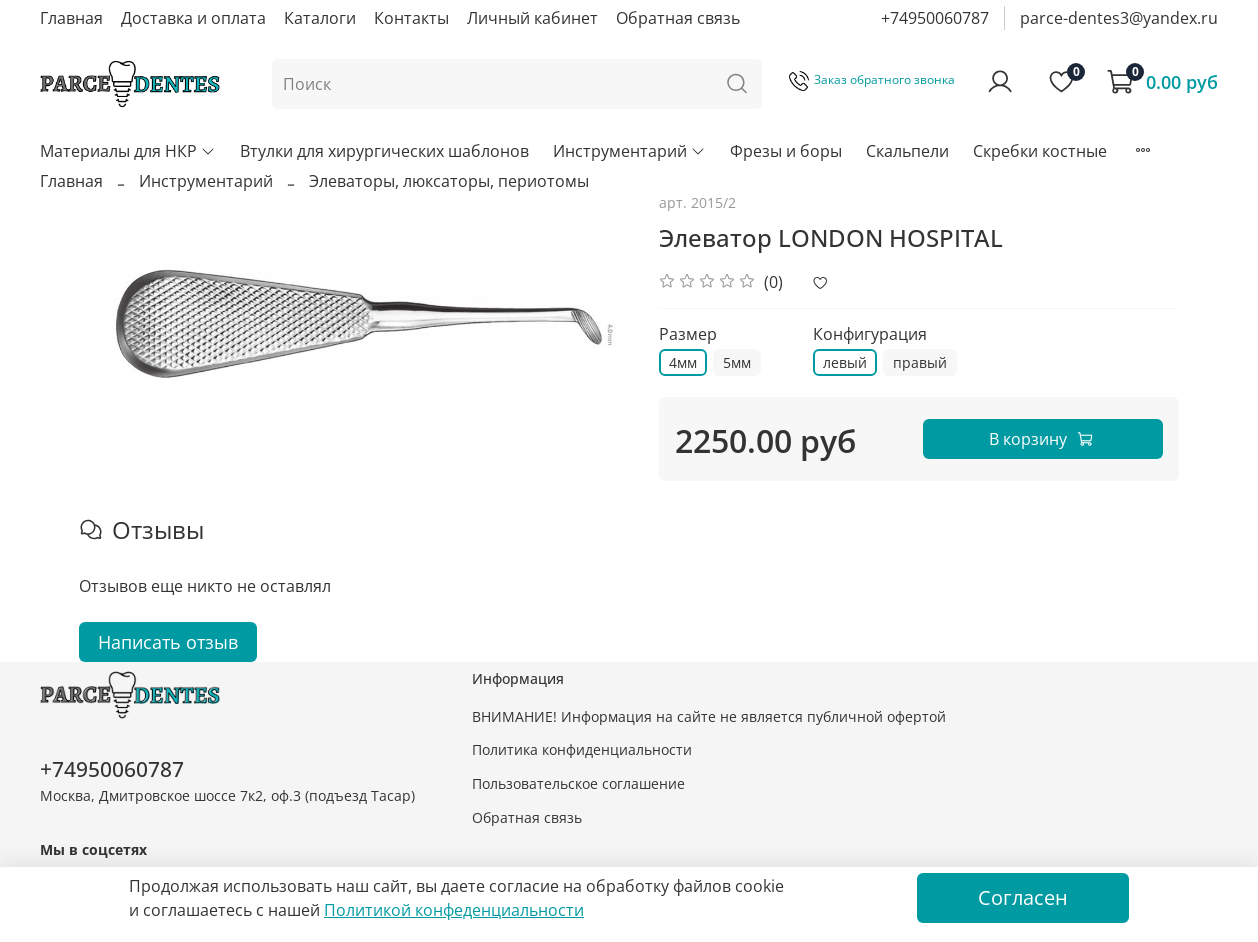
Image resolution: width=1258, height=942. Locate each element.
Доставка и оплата (193, 18)
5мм (737, 362)
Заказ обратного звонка (872, 79)
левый (845, 362)
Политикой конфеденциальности (454, 910)
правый (920, 362)
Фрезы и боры (786, 151)
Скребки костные (1040, 151)
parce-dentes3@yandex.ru (1119, 18)
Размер (688, 334)
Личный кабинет (532, 18)
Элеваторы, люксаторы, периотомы (449, 181)
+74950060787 (935, 18)
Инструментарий (629, 151)
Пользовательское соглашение (578, 783)
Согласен (1023, 897)
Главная (71, 18)
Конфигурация (870, 334)
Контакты (411, 18)
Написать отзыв (168, 642)
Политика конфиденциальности (582, 749)
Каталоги (320, 18)
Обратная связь (678, 18)
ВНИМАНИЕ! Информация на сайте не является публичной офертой (709, 716)
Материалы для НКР (128, 151)
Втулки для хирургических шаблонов (384, 151)
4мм (683, 362)
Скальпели (907, 151)
